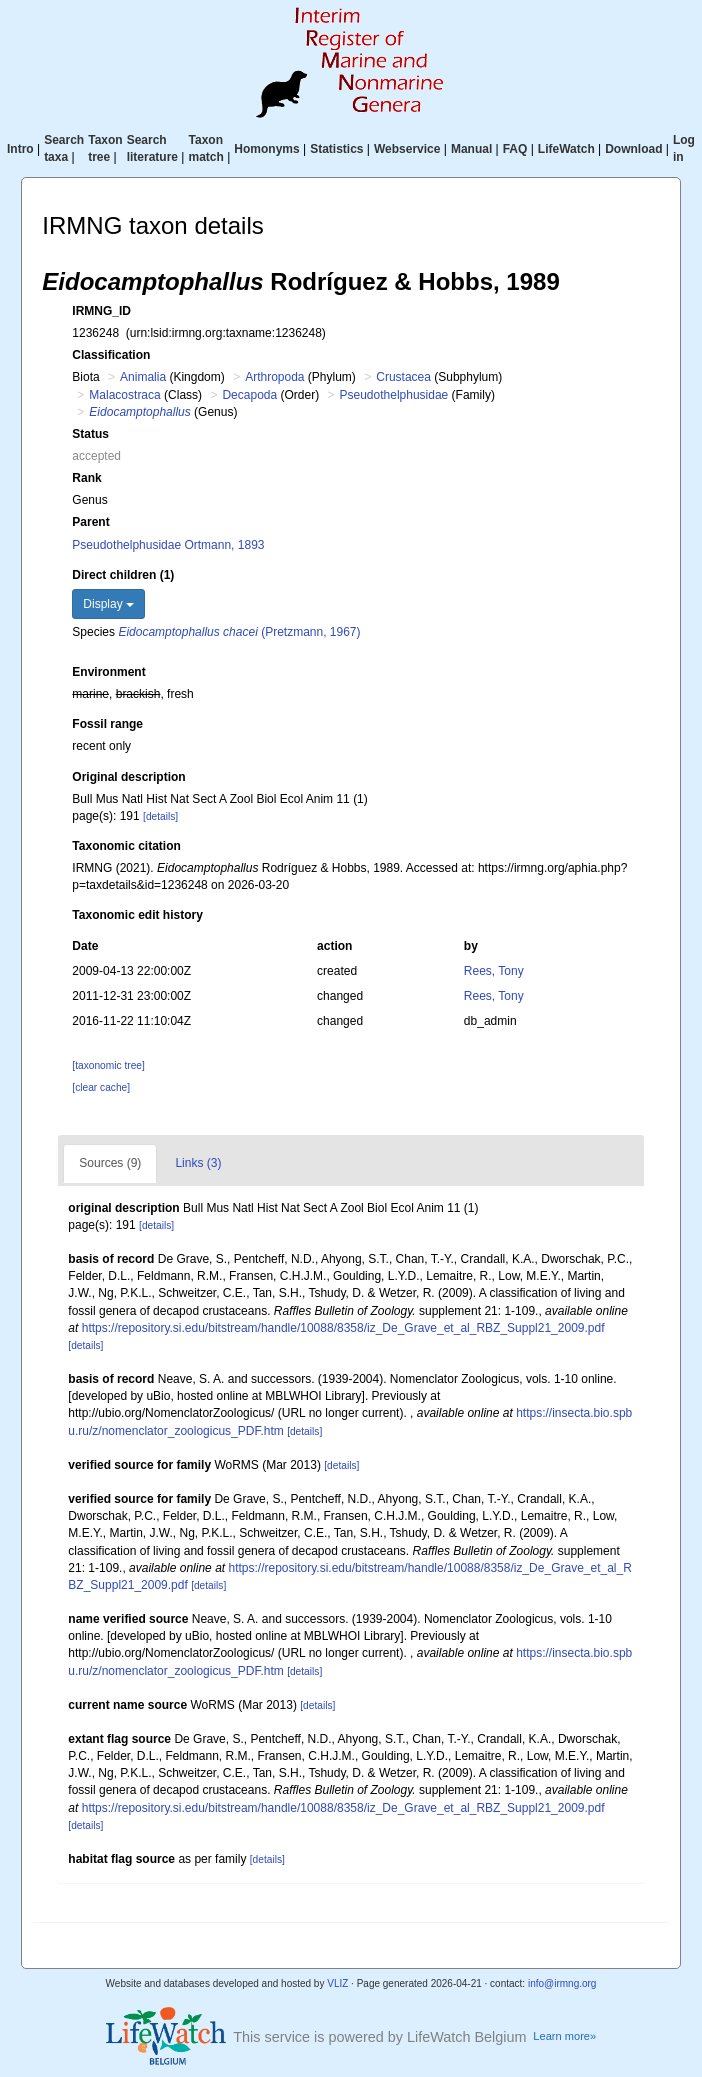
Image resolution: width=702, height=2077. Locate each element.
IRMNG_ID (101, 311)
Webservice (407, 149)
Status (90, 434)
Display (108, 604)
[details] (160, 816)
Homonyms (266, 149)
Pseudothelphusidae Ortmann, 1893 (168, 545)
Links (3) (198, 1163)
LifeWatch (566, 149)
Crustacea (403, 377)
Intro (20, 149)
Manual (471, 149)
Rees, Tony (494, 971)
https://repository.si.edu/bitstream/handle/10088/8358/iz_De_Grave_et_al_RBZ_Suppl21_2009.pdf (343, 1328)
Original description (128, 777)
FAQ (515, 149)
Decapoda (249, 395)
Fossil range (107, 724)
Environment (108, 672)
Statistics (336, 149)
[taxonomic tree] (108, 1065)
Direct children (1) (123, 575)
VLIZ (337, 1983)
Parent (90, 522)
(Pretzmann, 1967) (239, 632)
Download (633, 149)
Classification (111, 355)
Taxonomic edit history (137, 915)
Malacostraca (124, 395)
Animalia (143, 377)
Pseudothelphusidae (394, 395)
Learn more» (564, 2036)
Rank (86, 478)
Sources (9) (110, 1163)
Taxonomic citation (126, 846)
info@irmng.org (562, 1983)
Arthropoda (274, 377)
